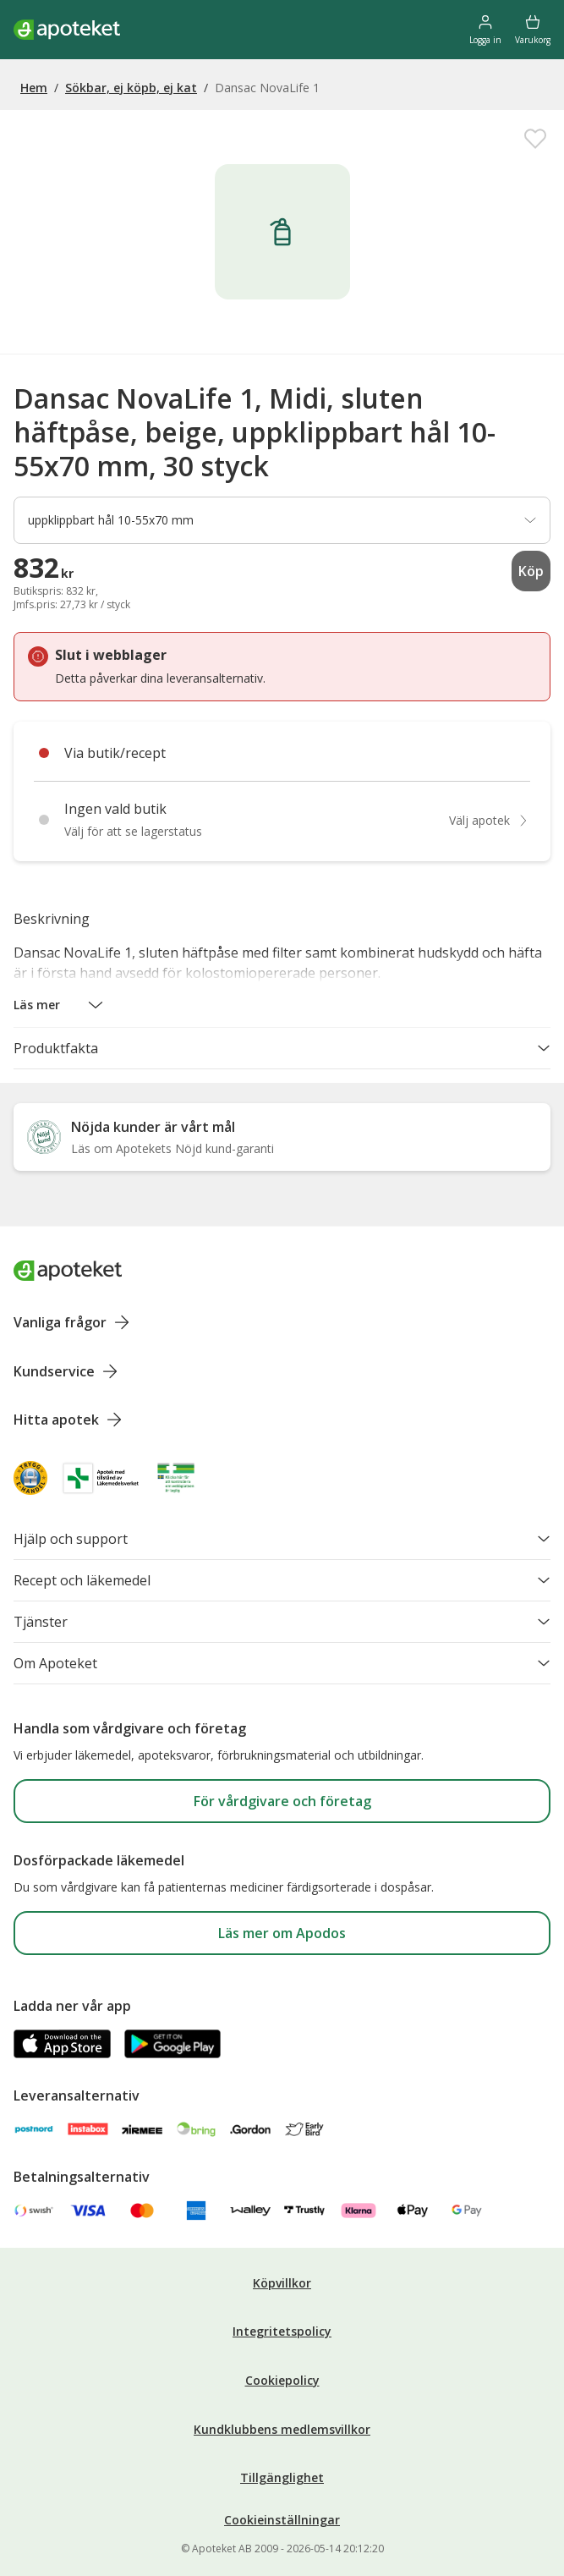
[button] (59, 1005)
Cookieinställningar (282, 2520)
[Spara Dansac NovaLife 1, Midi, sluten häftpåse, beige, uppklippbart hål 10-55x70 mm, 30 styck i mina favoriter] (535, 139)
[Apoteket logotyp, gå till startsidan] (68, 1271)
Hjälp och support (282, 1539)
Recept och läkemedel (282, 1580)
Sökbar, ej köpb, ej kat (131, 88)
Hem (33, 88)
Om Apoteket (282, 1663)
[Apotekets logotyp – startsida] (67, 29)
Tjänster (282, 1621)
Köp (531, 571)
